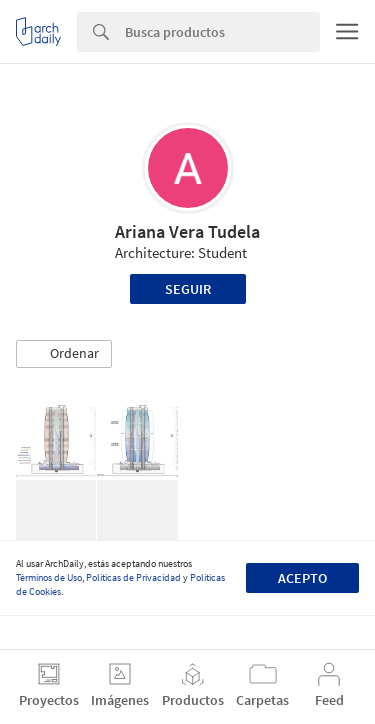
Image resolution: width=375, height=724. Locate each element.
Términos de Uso (49, 577)
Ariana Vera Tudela (187, 231)
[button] (64, 354)
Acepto (302, 578)
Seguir (188, 289)
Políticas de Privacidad (133, 577)
